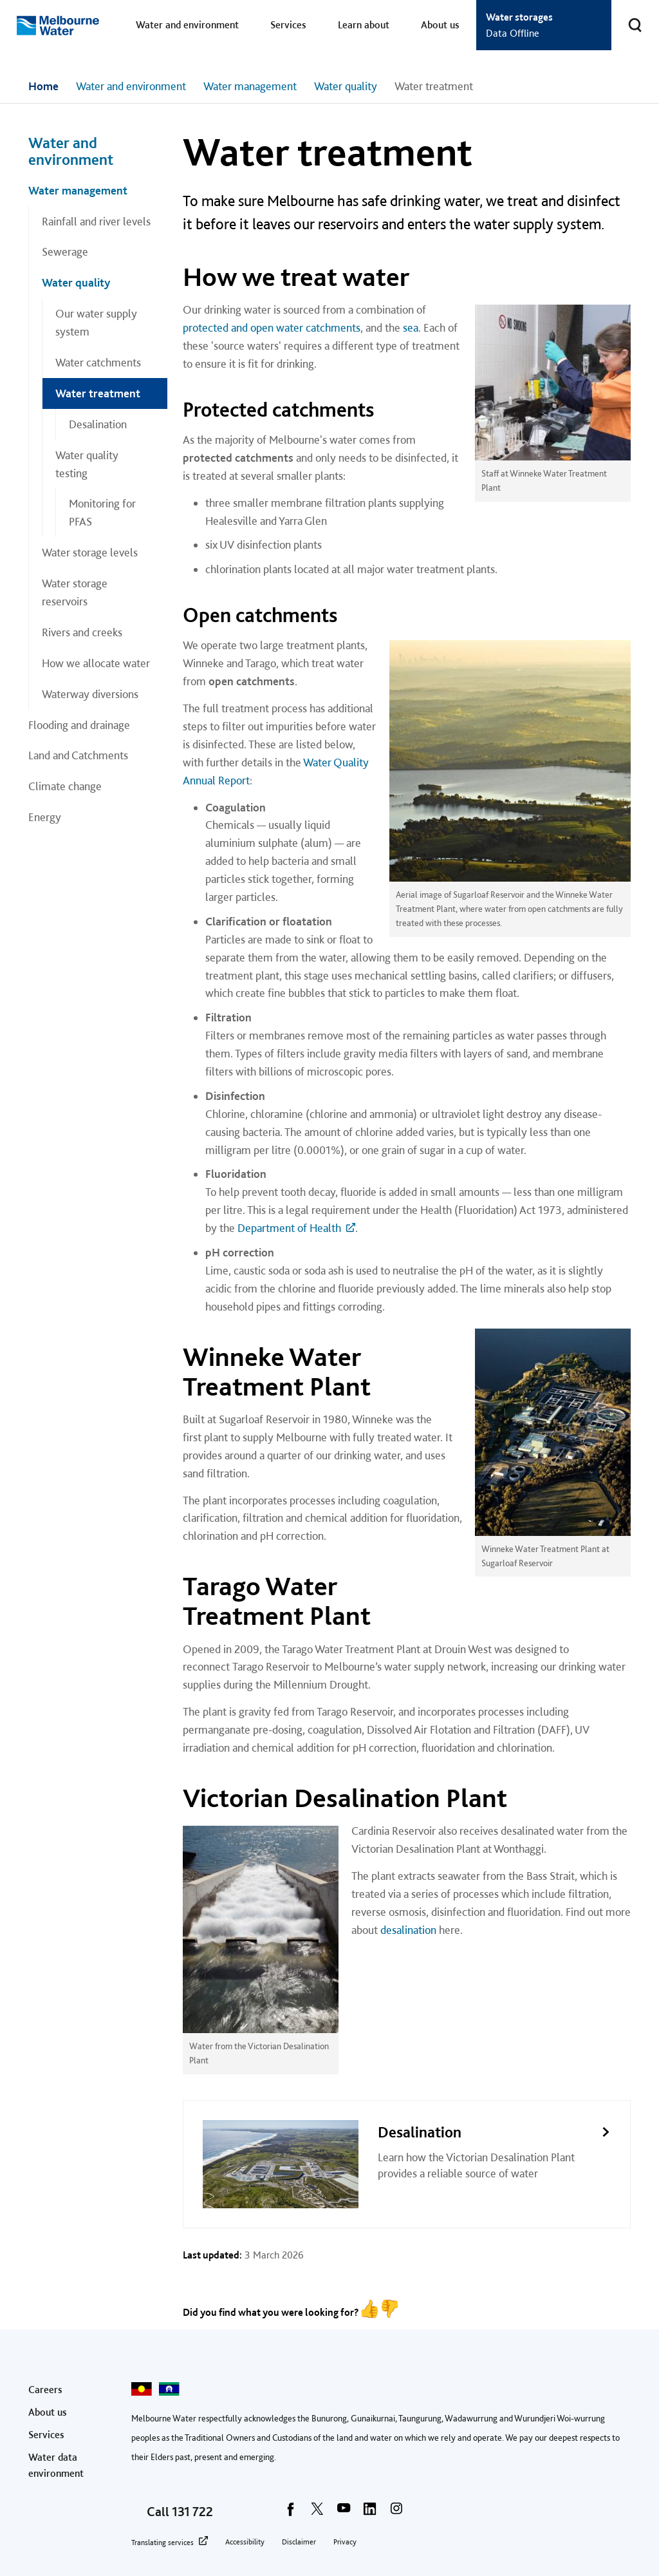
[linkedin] (370, 2513)
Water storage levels (90, 552)
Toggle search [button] (626, 17)
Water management (250, 86)
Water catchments (98, 362)
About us (440, 25)
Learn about (363, 25)
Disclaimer (299, 2541)
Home (43, 86)
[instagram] (396, 2513)
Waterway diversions (90, 694)
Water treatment (97, 393)
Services (288, 25)
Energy (44, 817)
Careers (45, 2389)
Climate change (65, 786)
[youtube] (344, 2513)
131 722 (192, 2511)
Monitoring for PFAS (102, 512)
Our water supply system (96, 322)
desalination (408, 1930)
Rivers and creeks (82, 632)
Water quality (345, 86)
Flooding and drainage (79, 725)
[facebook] (291, 2513)
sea (410, 327)
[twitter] (317, 2513)
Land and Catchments (78, 755)
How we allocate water (96, 663)
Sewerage (65, 251)
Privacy (345, 2541)
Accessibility (245, 2541)
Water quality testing (86, 464)
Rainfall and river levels (96, 221)
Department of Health (289, 1228)
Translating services (162, 2542)
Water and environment (187, 25)
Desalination (98, 424)
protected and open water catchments (271, 327)
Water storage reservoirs (74, 592)
